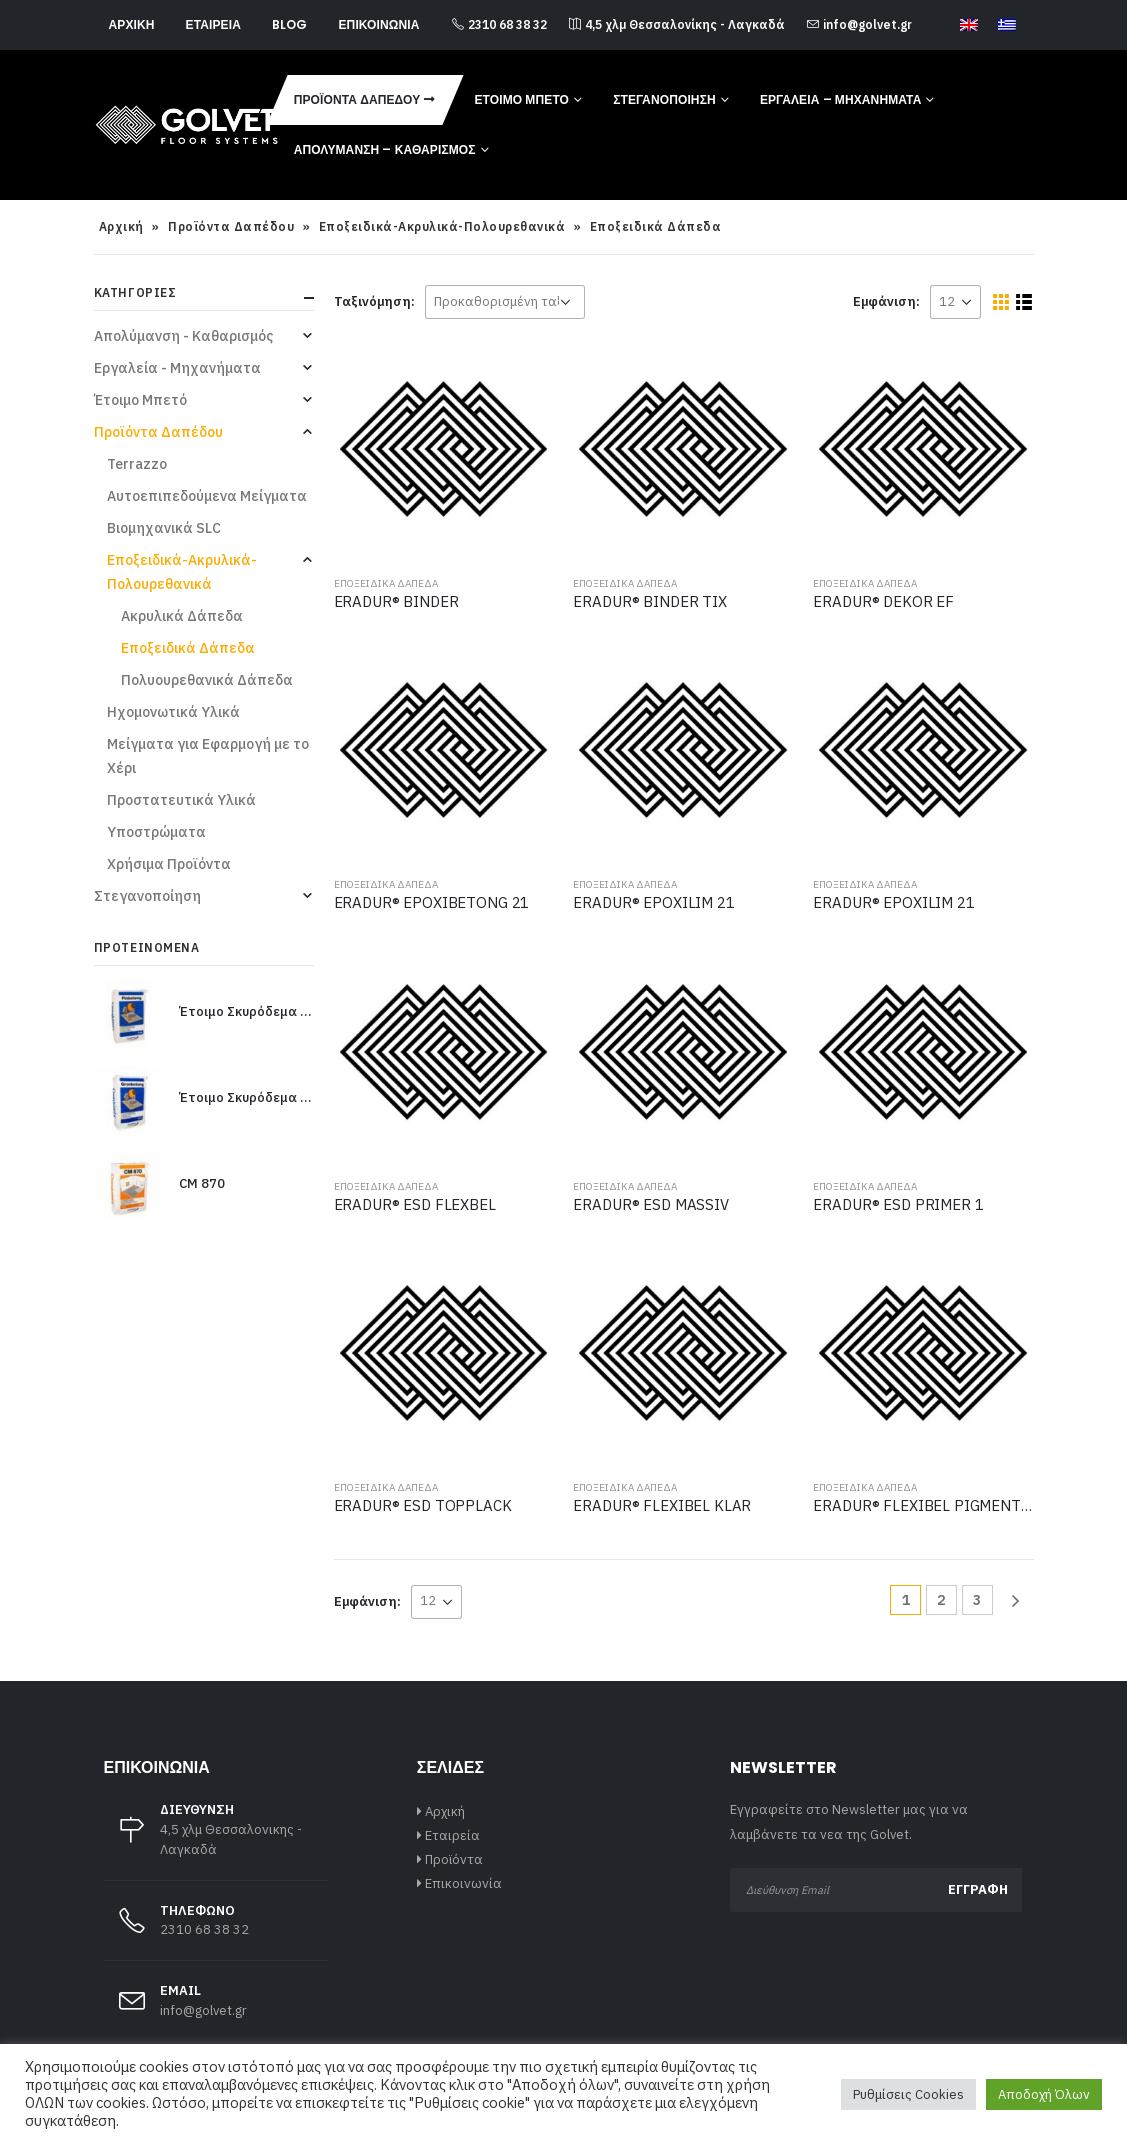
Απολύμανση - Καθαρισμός (183, 336)
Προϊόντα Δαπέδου (357, 99)
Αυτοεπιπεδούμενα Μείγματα (207, 496)
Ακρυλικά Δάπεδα (182, 616)
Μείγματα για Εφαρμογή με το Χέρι (208, 756)
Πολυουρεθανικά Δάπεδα (207, 680)
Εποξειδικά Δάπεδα (386, 583)
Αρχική (132, 24)
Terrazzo (137, 464)
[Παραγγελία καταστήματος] (505, 302)
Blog (289, 24)
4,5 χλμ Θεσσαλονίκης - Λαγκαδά (677, 24)
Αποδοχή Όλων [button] (1044, 2094)
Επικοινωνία (378, 24)
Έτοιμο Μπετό (521, 99)
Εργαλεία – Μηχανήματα (841, 99)
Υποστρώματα (156, 832)
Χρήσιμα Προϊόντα (169, 864)
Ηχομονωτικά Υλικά (173, 712)
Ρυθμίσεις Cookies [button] (908, 2094)
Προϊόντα (454, 1859)
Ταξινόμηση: (374, 301)
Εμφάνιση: (886, 301)
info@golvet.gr (859, 24)
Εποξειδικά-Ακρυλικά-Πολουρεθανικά (442, 226)
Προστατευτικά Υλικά (181, 800)
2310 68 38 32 (499, 24)
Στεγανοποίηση (664, 99)
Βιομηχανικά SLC (164, 528)
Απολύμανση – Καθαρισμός (385, 149)
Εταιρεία (213, 24)
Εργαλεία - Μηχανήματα (177, 368)
